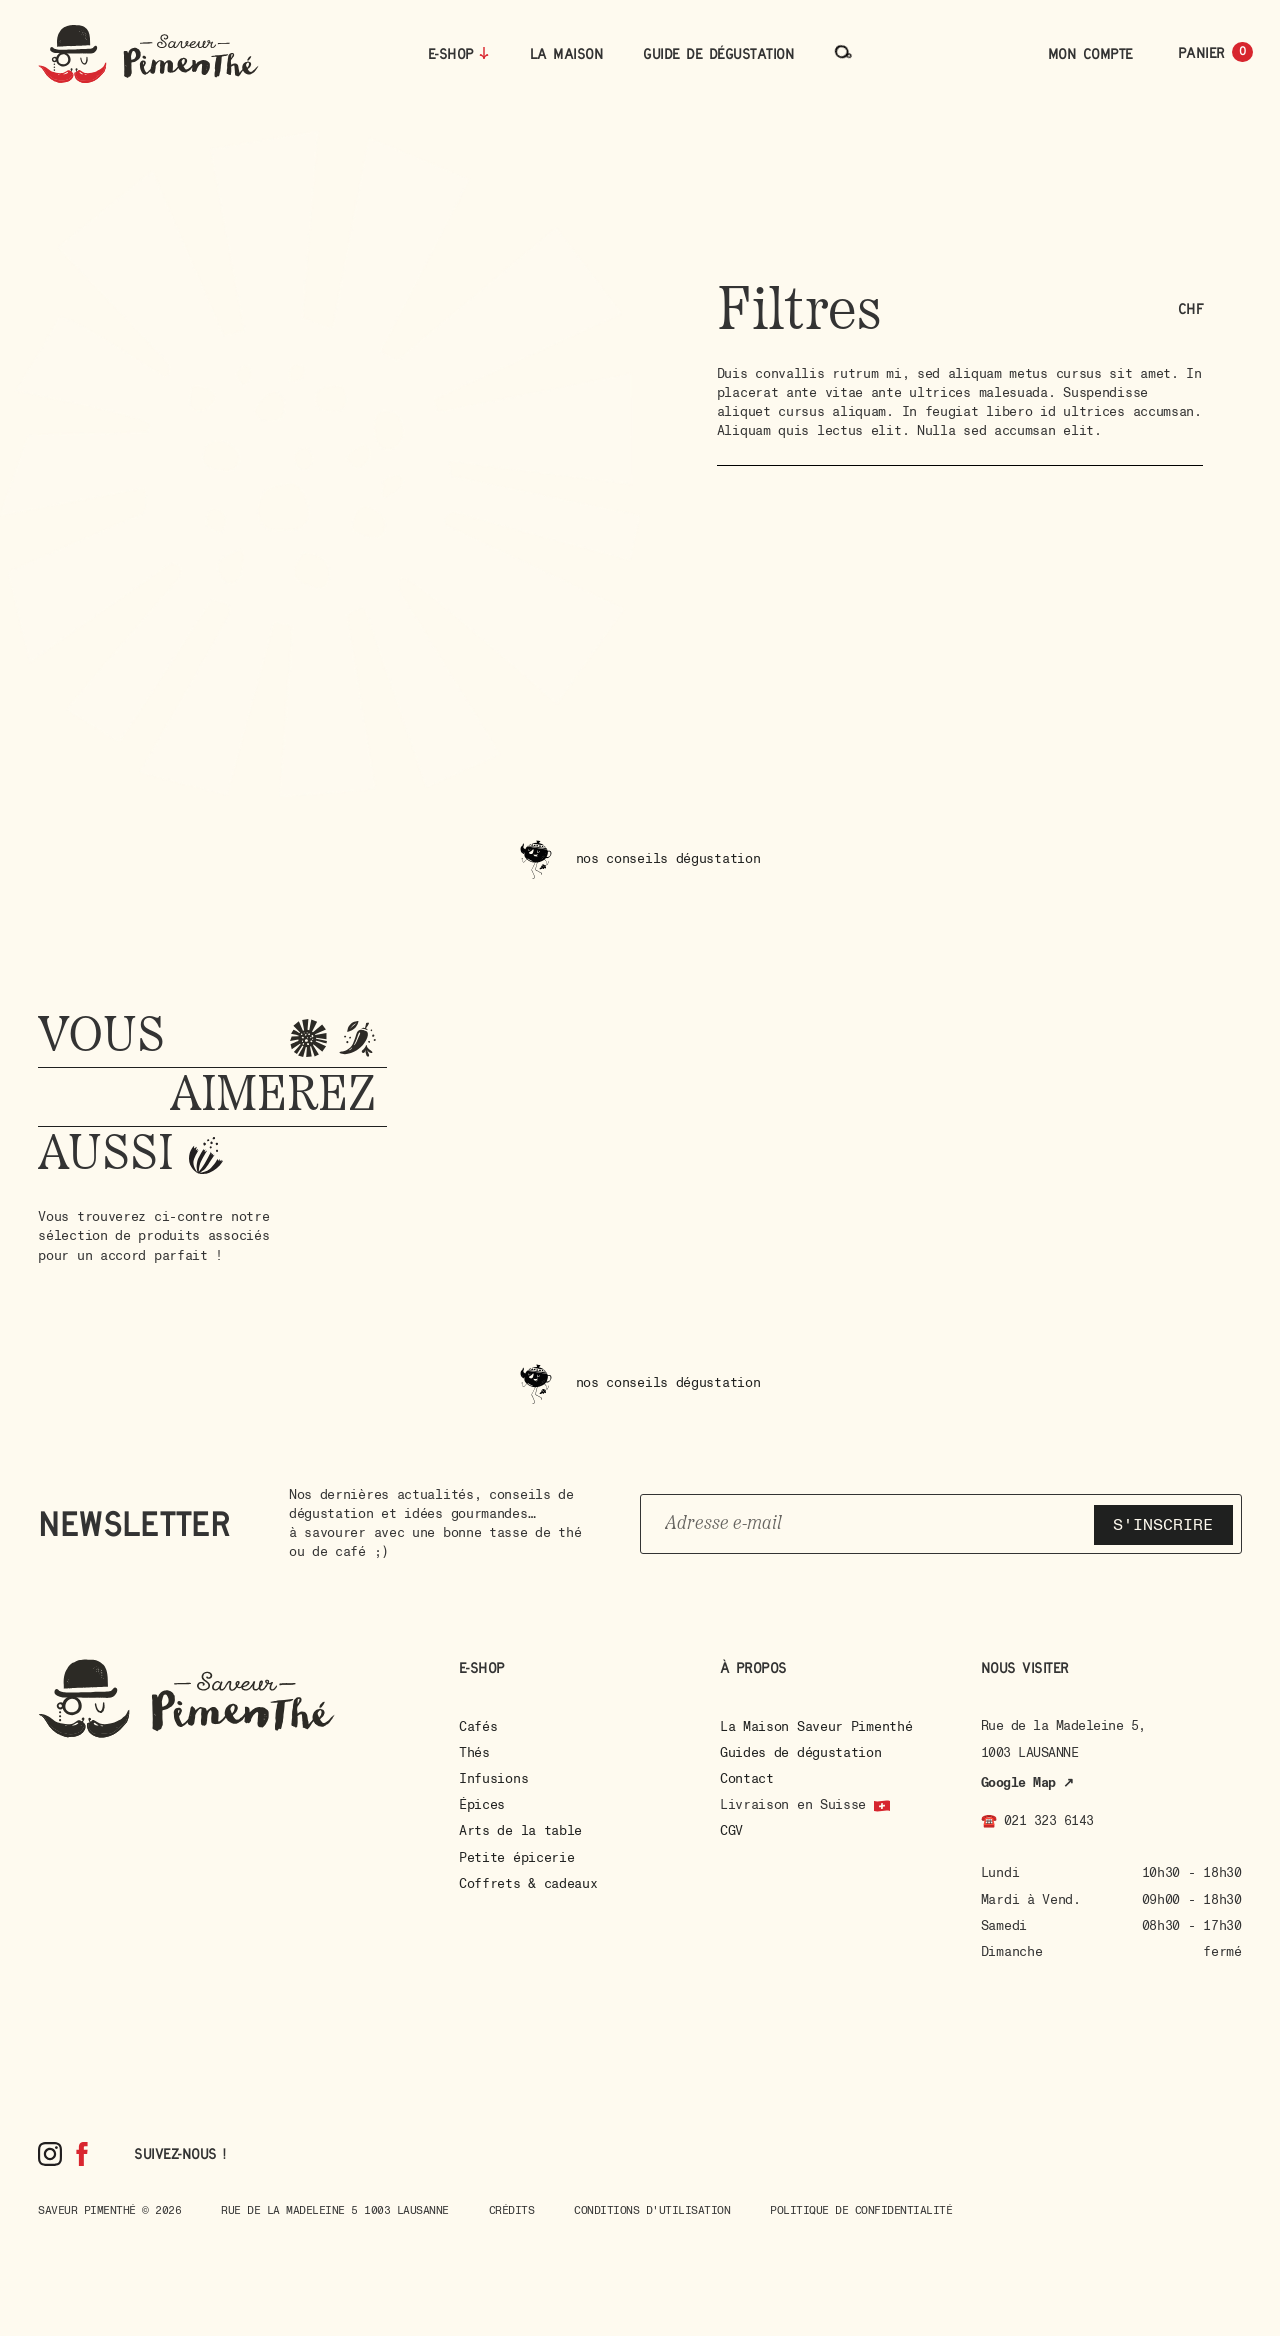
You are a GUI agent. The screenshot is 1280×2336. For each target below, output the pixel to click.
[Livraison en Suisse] (882, 1806)
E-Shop (451, 53)
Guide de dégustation (718, 53)
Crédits (512, 2210)
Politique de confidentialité (861, 2210)
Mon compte (1090, 53)
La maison (567, 53)
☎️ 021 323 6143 (1037, 1821)
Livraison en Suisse (793, 1805)
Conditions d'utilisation (652, 2210)
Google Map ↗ (1027, 1783)
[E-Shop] (484, 53)
